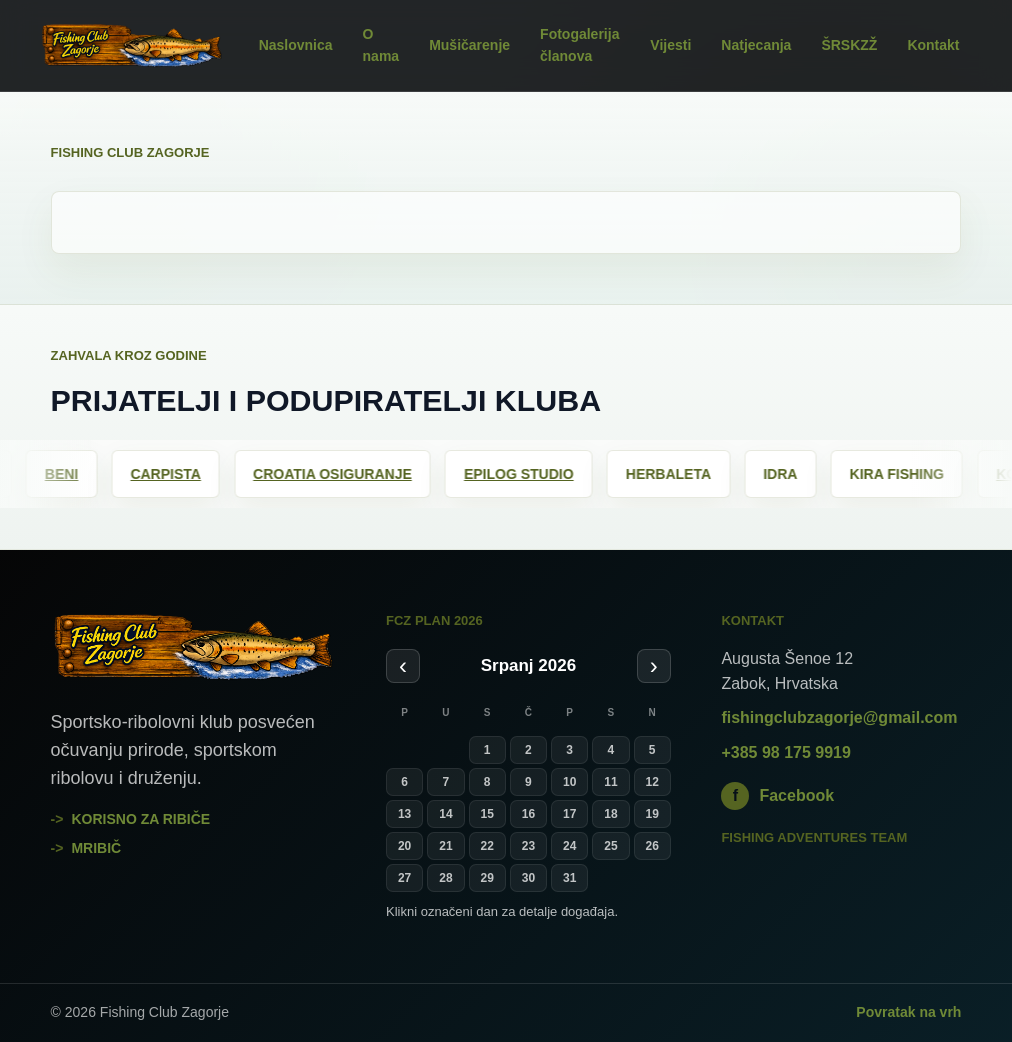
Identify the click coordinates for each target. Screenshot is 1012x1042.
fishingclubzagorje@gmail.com (839, 717)
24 (569, 846)
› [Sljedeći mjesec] (654, 665)
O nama (381, 45)
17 (569, 814)
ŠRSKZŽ (849, 45)
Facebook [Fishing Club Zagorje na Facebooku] (777, 796)
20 (404, 846)
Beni (77, 474)
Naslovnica (296, 45)
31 (569, 878)
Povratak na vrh (908, 1012)
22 (486, 846)
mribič (96, 848)
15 (486, 814)
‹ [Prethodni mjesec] (403, 665)
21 (445, 846)
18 (610, 814)
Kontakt (933, 45)
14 (445, 814)
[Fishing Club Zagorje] (131, 46)
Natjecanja (756, 45)
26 (652, 846)
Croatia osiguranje (348, 474)
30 (528, 878)
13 (404, 814)
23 (528, 846)
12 (652, 782)
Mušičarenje (469, 45)
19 (652, 814)
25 (610, 846)
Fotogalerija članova (579, 45)
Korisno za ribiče (140, 819)
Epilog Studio (535, 474)
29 (486, 878)
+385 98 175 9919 (785, 752)
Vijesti (670, 45)
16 (528, 814)
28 (445, 878)
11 (610, 782)
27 (404, 878)
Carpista (181, 474)
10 (569, 782)
